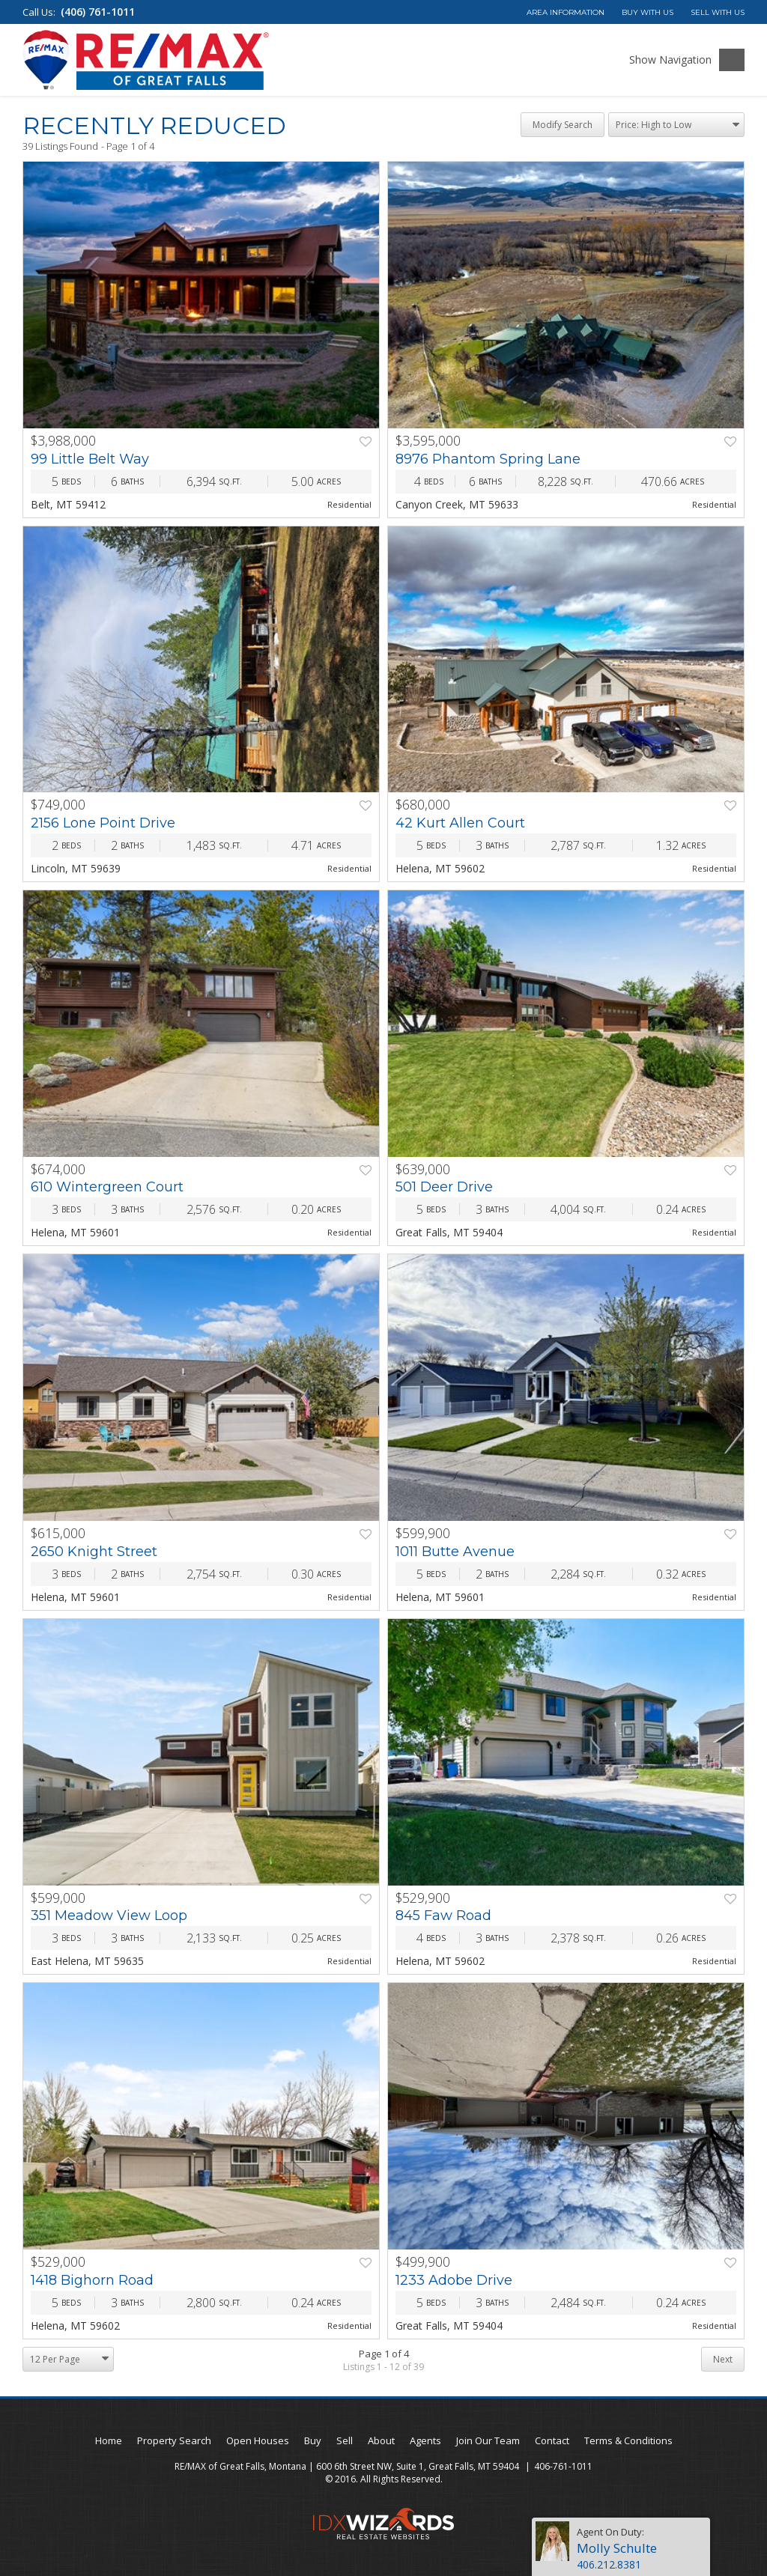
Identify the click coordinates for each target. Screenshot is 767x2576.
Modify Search (562, 124)
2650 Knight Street (94, 1551)
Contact (552, 2440)
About (381, 2440)
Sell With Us (718, 12)
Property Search (174, 2440)
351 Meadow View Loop (109, 1915)
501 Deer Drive (444, 1187)
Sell (344, 2440)
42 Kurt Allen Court (460, 823)
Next (723, 2359)
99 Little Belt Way (90, 459)
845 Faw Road (443, 1915)
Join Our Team (488, 2440)
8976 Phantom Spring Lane (487, 459)
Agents (425, 2440)
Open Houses (257, 2440)
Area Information (565, 12)
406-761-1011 (563, 2466)
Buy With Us (647, 12)
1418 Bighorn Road (92, 2280)
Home (108, 2440)
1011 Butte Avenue (455, 1551)
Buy (312, 2440)
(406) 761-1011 (98, 11)
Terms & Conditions (628, 2440)
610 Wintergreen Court (107, 1187)
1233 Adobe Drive (453, 2280)
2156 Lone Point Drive (103, 823)
